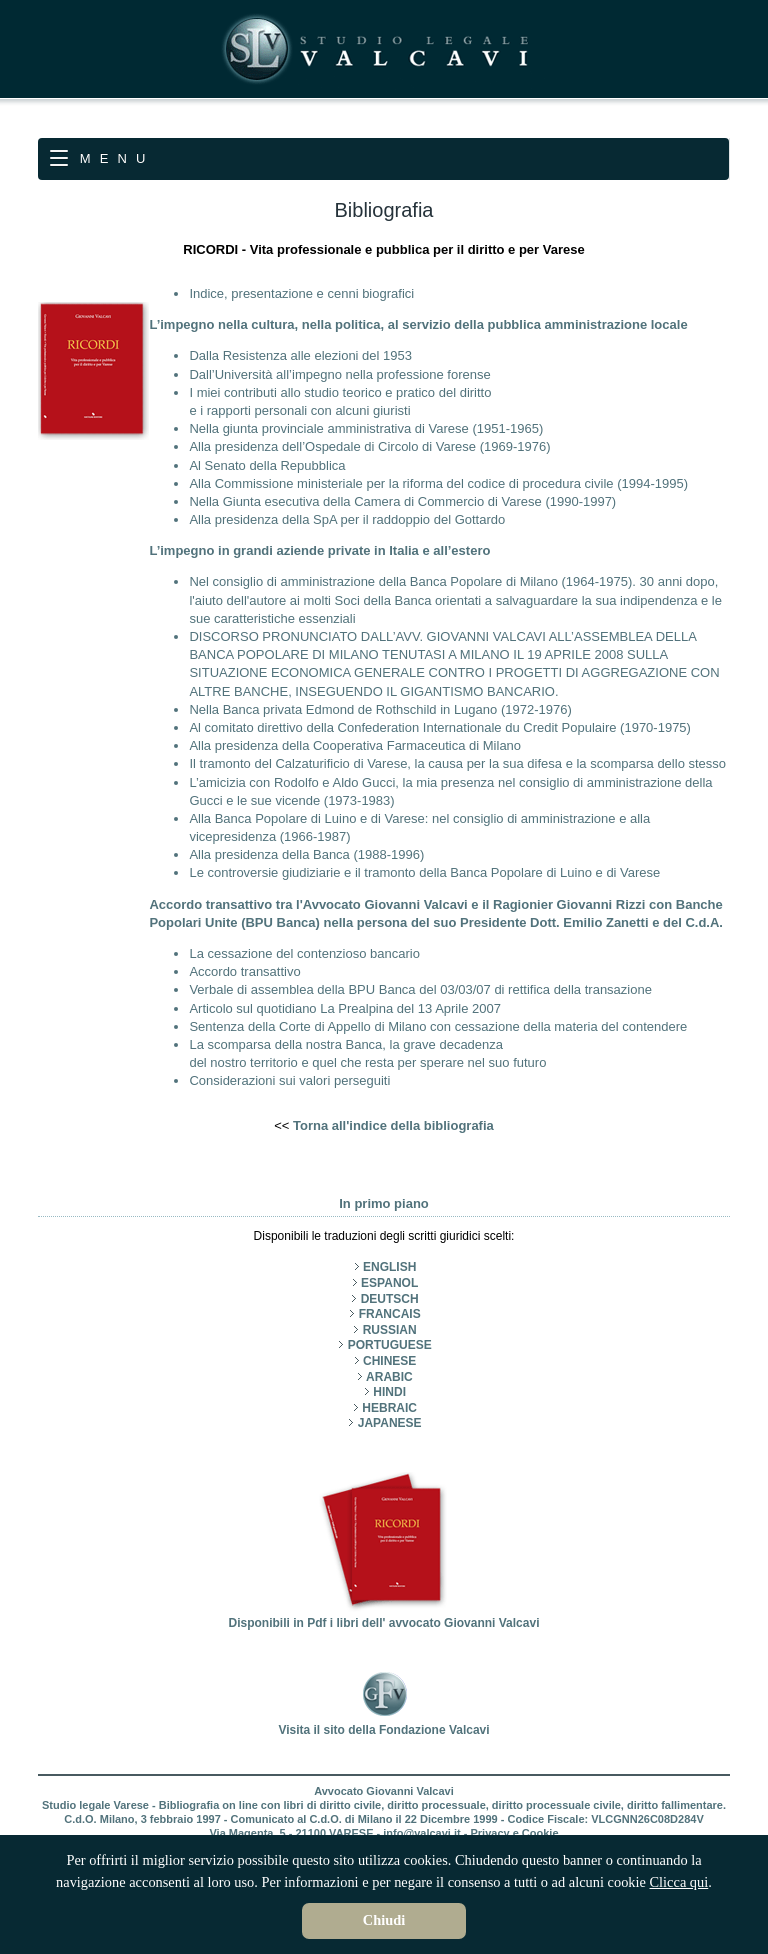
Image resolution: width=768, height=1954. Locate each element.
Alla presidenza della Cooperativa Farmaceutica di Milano (355, 745)
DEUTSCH (390, 1299)
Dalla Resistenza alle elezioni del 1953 (300, 355)
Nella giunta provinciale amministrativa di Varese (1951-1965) (366, 428)
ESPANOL (389, 1283)
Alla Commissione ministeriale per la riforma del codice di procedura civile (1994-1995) (438, 483)
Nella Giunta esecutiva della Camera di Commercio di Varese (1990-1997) (402, 501)
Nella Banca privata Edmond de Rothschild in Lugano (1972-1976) (380, 709)
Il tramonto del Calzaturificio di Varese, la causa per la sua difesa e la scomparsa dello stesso (457, 763)
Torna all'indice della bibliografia (393, 1125)
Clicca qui (679, 1882)
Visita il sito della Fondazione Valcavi (383, 1722)
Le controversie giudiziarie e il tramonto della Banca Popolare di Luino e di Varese (424, 872)
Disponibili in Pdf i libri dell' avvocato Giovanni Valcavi (384, 1616)
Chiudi (384, 1920)
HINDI (389, 1392)
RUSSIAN (390, 1330)
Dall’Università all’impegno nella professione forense (339, 374)
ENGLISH (389, 1267)
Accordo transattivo (244, 971)
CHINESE (389, 1361)
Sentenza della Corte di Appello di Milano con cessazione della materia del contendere (438, 1026)
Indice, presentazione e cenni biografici (301, 293)
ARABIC (389, 1377)
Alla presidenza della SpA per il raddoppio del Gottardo (347, 519)
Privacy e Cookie (514, 1833)
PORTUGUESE (390, 1345)
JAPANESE (390, 1423)
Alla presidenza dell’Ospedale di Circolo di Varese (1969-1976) (369, 446)
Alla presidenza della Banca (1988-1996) (306, 854)
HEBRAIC (389, 1408)
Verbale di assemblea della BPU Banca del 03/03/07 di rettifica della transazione (420, 989)
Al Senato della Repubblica (267, 465)
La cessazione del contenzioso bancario (304, 953)
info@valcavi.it (421, 1833)
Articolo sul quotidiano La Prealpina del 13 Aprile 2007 (345, 1008)
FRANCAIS (390, 1314)
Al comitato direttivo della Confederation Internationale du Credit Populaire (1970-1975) (440, 727)
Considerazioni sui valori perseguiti (289, 1080)
